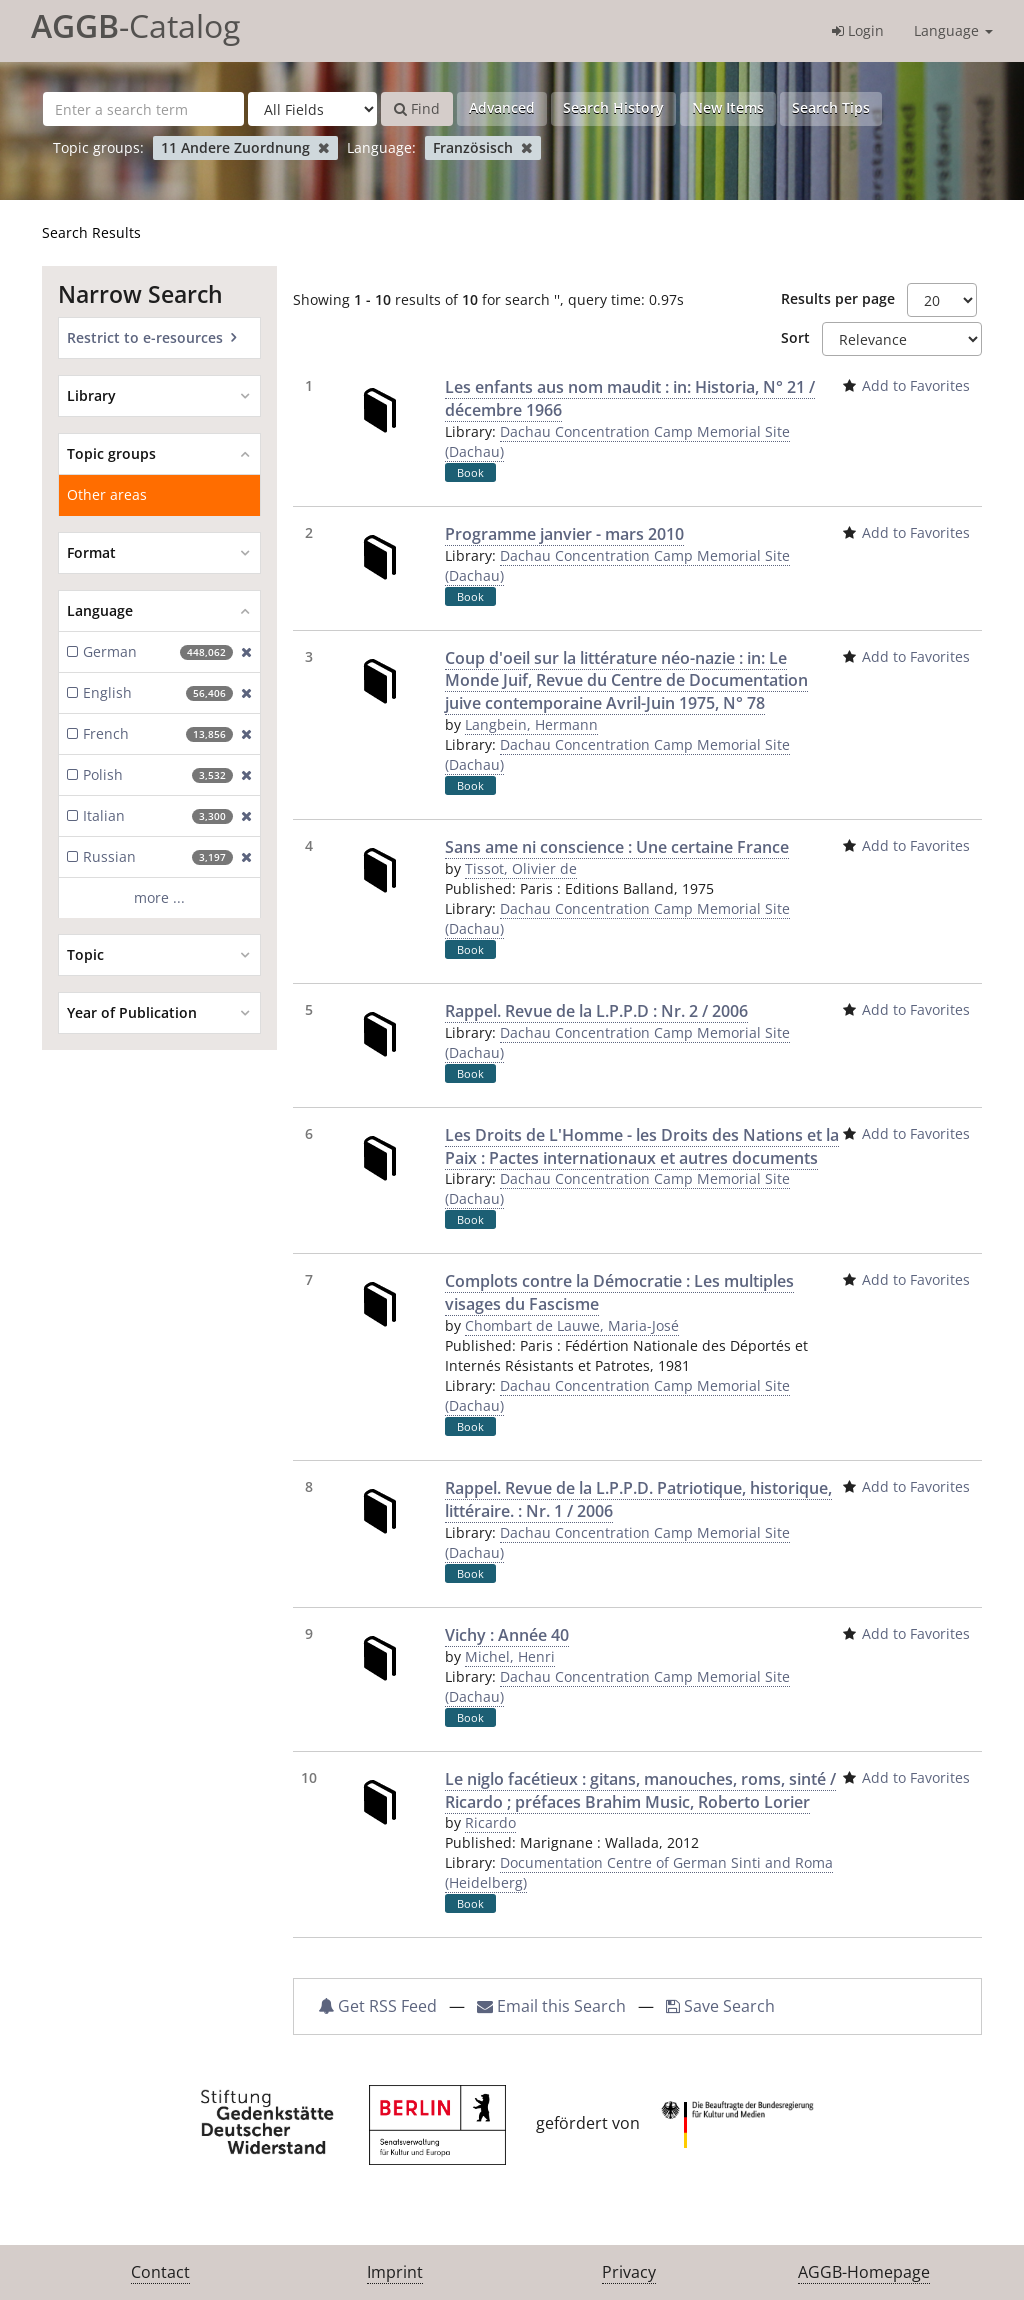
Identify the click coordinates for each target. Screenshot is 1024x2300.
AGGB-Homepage (864, 2272)
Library (91, 395)
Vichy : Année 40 (507, 1635)
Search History (613, 107)
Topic (85, 954)
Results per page (838, 298)
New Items (728, 107)
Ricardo (490, 1822)
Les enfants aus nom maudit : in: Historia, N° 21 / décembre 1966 (630, 398)
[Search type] (312, 109)
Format (91, 552)
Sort (795, 337)
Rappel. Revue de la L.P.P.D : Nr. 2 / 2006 (596, 1011)
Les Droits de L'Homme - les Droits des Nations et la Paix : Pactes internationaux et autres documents (642, 1146)
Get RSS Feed (377, 2006)
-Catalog (135, 25)
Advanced (502, 107)
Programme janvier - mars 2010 (564, 534)
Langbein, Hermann (531, 724)
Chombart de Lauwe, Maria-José (572, 1325)
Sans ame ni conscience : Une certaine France (617, 847)
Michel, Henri (510, 1656)
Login (858, 30)
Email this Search (553, 2006)
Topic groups (111, 453)
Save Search (720, 2006)
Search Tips (831, 107)
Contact (160, 2272)
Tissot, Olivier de (521, 868)
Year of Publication (132, 1012)
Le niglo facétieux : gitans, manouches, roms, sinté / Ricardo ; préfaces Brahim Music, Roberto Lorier (640, 1790)
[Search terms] (143, 109)
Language (953, 30)
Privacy (629, 2272)
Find (417, 108)
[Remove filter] (323, 147)
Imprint (395, 2272)
